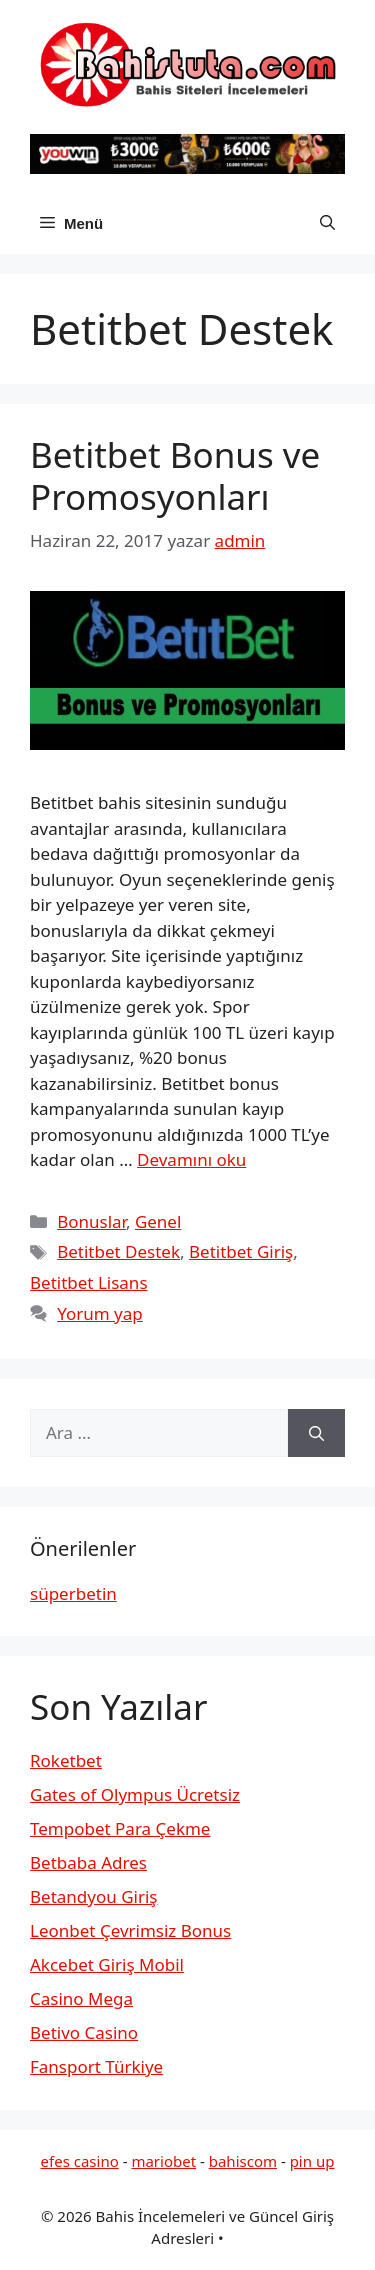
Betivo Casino (84, 2032)
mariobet (163, 2161)
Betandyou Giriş (93, 1896)
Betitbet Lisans (89, 1282)
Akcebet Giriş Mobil (107, 1964)
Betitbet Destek (118, 1251)
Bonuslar (91, 1221)
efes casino (80, 2161)
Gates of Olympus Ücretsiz (135, 1794)
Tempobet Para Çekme (120, 1828)
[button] (327, 224)
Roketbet (66, 1760)
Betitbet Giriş (241, 1251)
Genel (158, 1221)
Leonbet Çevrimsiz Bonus (130, 1930)
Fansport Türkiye (96, 2066)
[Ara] (316, 1433)
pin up (312, 2161)
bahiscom (243, 2161)
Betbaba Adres (88, 1862)
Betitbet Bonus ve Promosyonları (175, 475)
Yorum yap (100, 1313)
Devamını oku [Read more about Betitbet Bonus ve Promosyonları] (191, 1159)
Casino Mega (81, 1998)
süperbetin (73, 1593)
